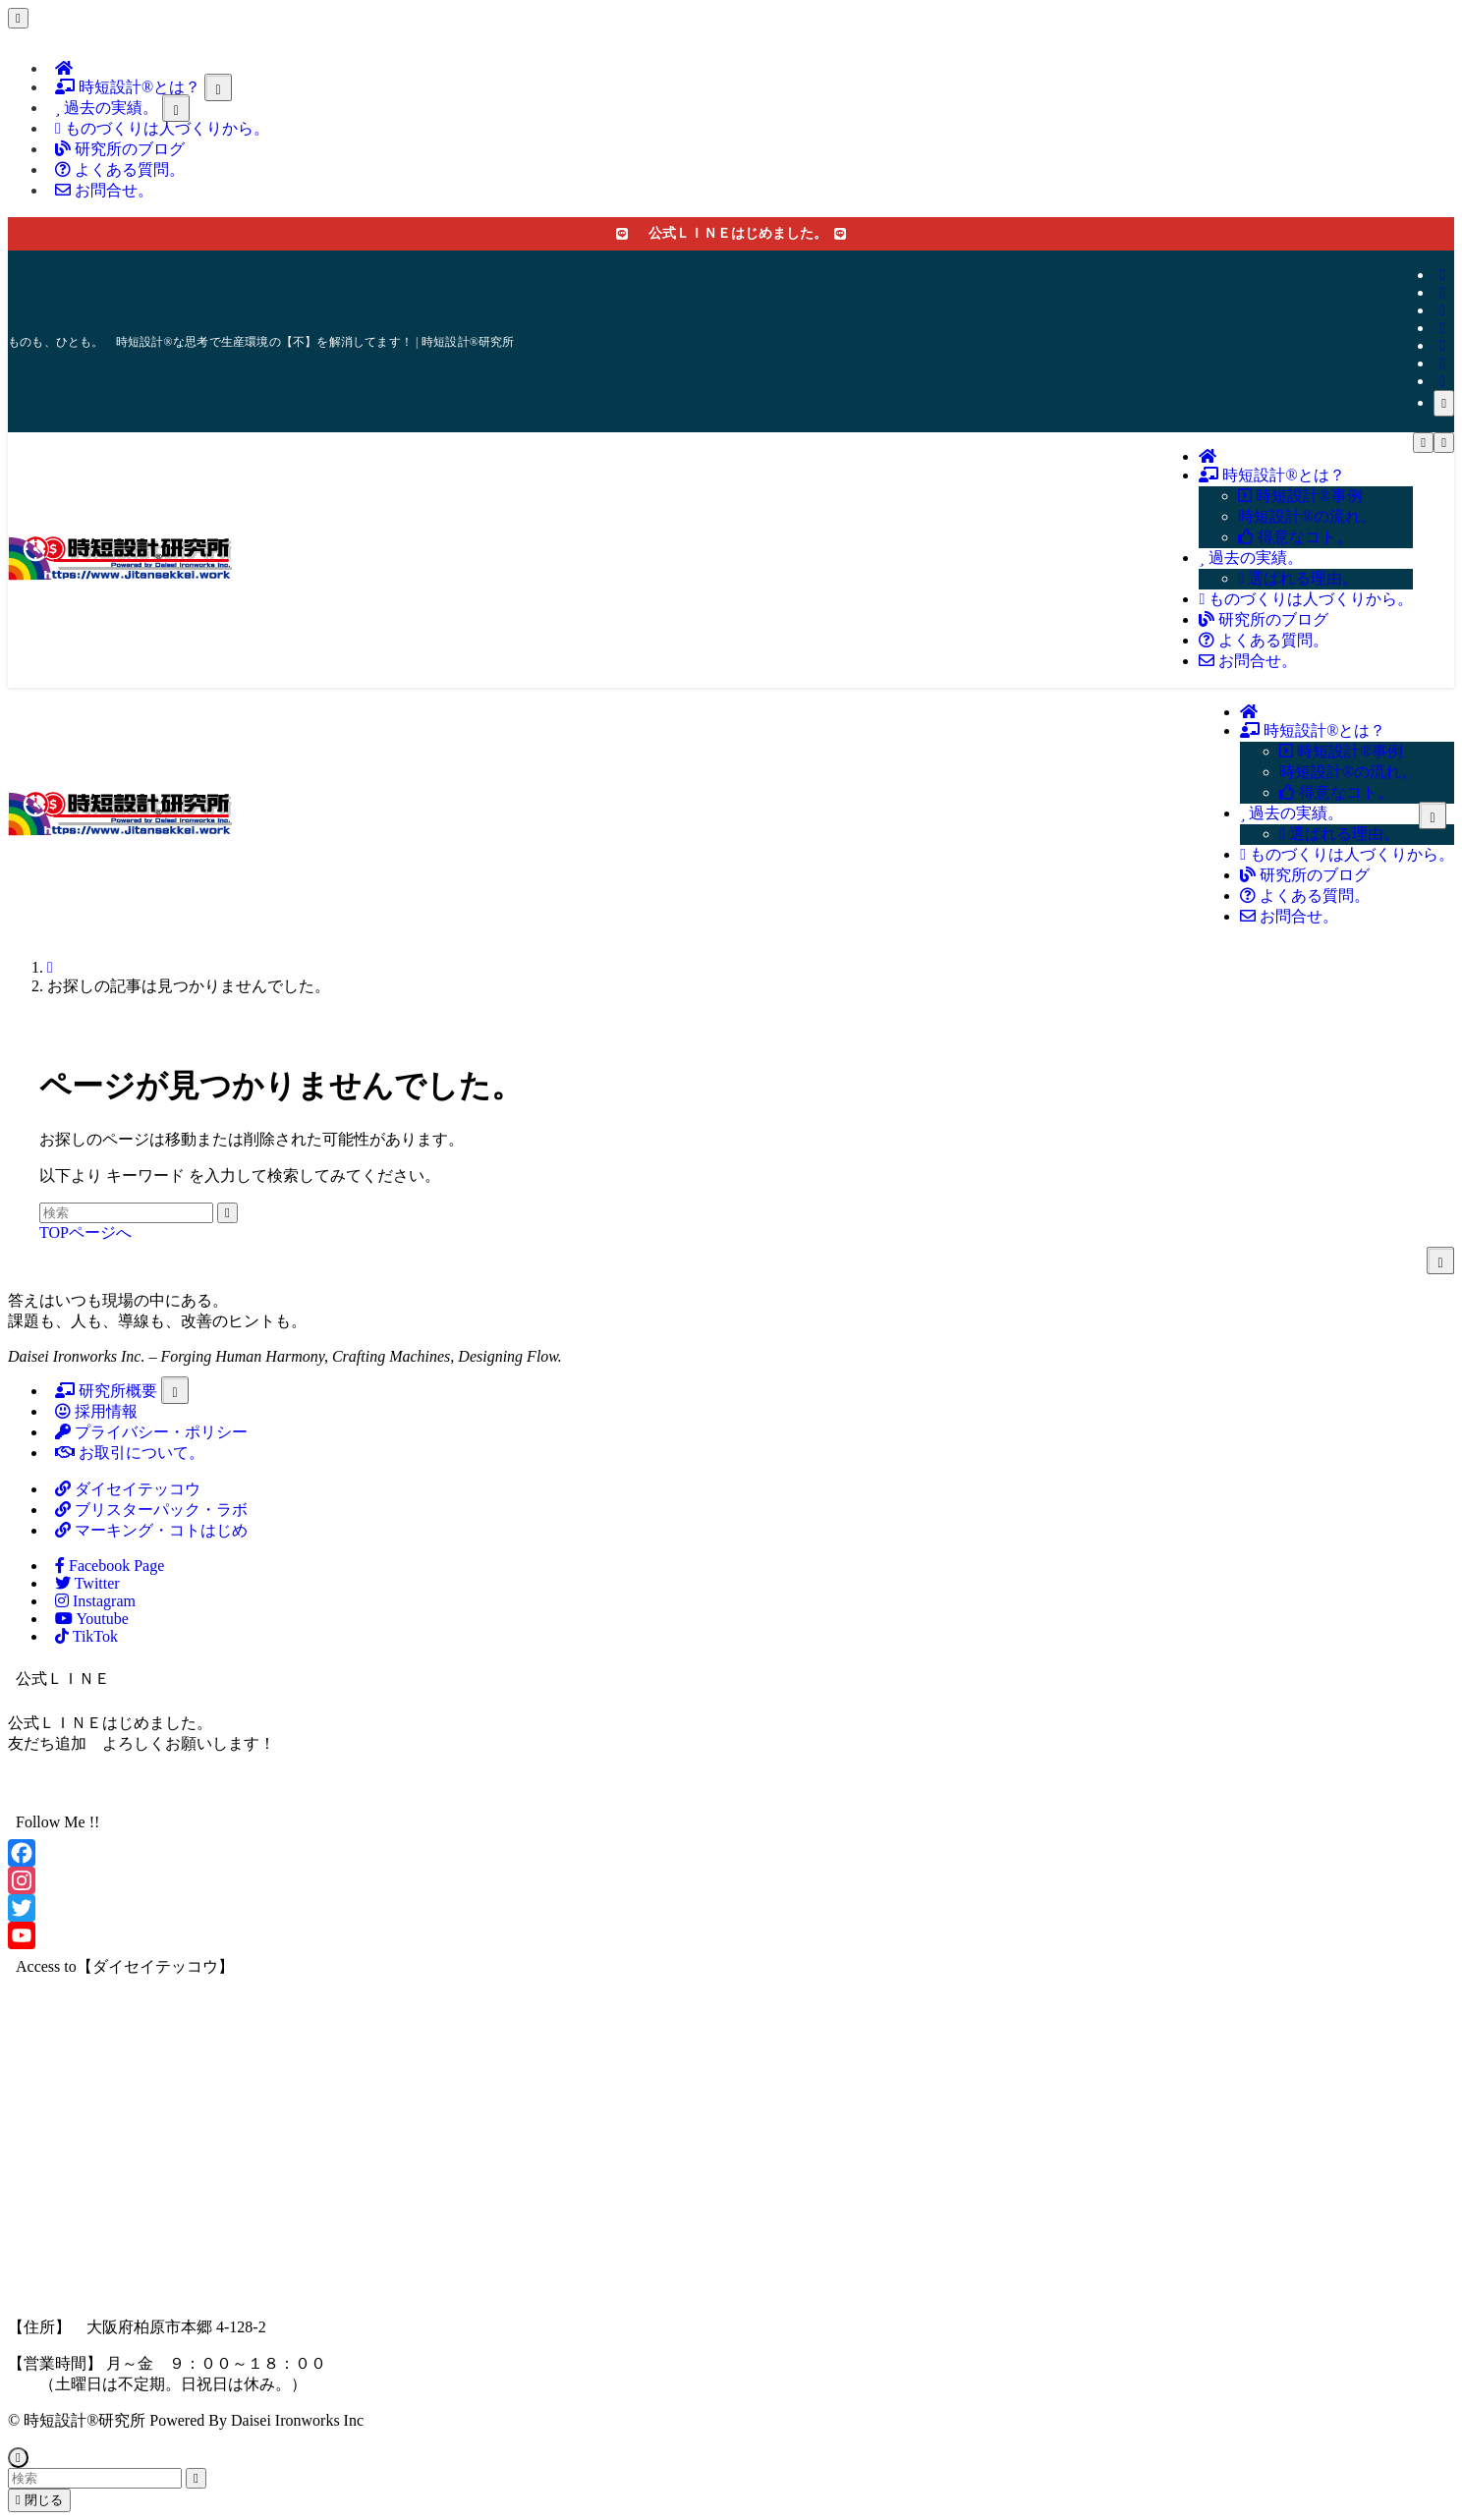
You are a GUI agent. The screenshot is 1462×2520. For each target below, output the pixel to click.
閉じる (39, 2499)
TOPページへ (85, 1232)
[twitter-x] (1442, 292)
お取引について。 (129, 1452)
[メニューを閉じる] (18, 18)
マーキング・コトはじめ (151, 1530)
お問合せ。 (104, 190)
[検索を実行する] (227, 1213)
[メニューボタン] (1423, 442)
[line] (1442, 327)
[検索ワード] (126, 1213)
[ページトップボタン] (18, 2457)
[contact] (1442, 380)
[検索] (1444, 403)
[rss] (1442, 363)
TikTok (86, 1636)
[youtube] (1442, 345)
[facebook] (1442, 274)
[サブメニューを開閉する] (218, 87)
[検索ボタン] (1444, 442)
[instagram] (1442, 310)
